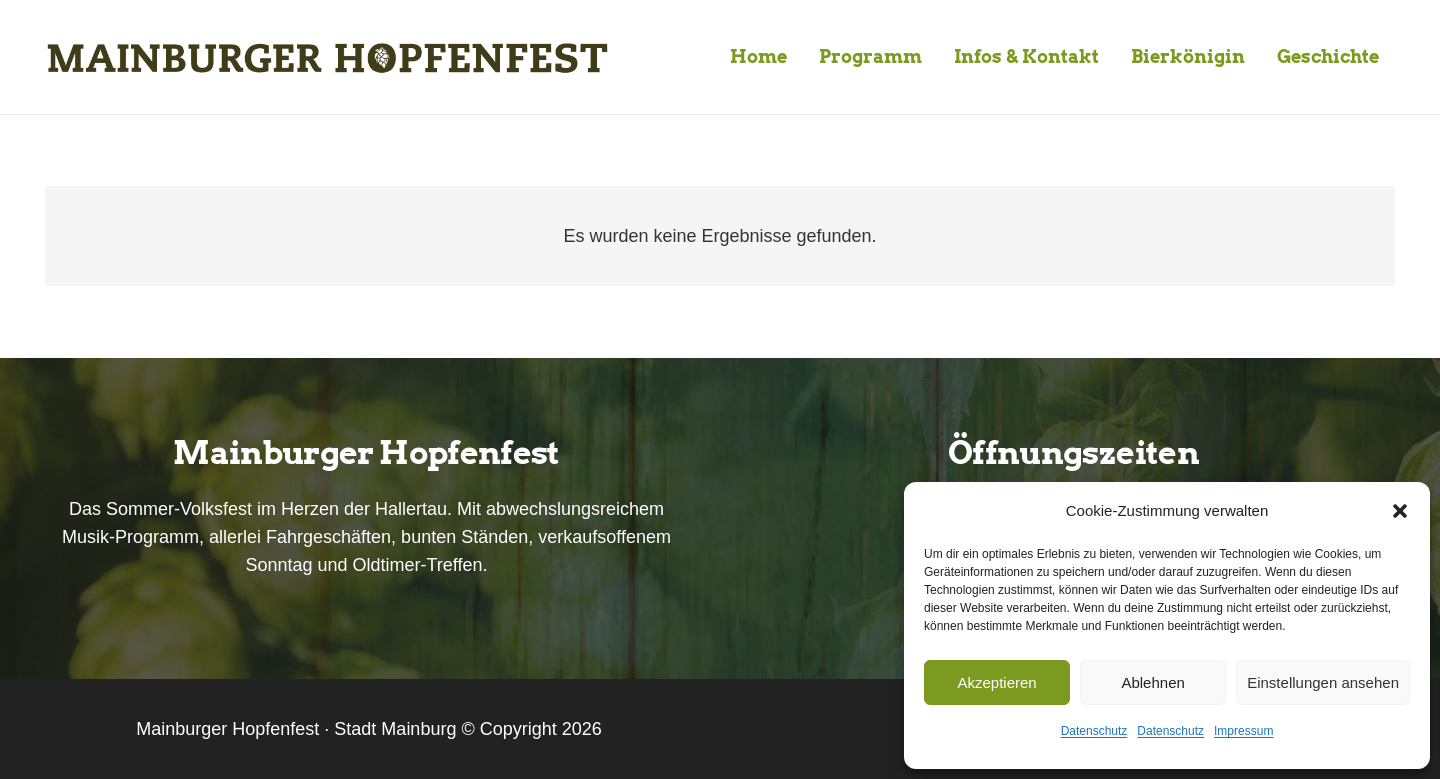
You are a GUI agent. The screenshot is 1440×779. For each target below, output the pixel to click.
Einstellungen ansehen (1323, 682)
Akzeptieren (996, 682)
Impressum (1243, 731)
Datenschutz (1094, 731)
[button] (1400, 511)
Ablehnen (1152, 682)
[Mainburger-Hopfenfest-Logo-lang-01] (326, 57)
